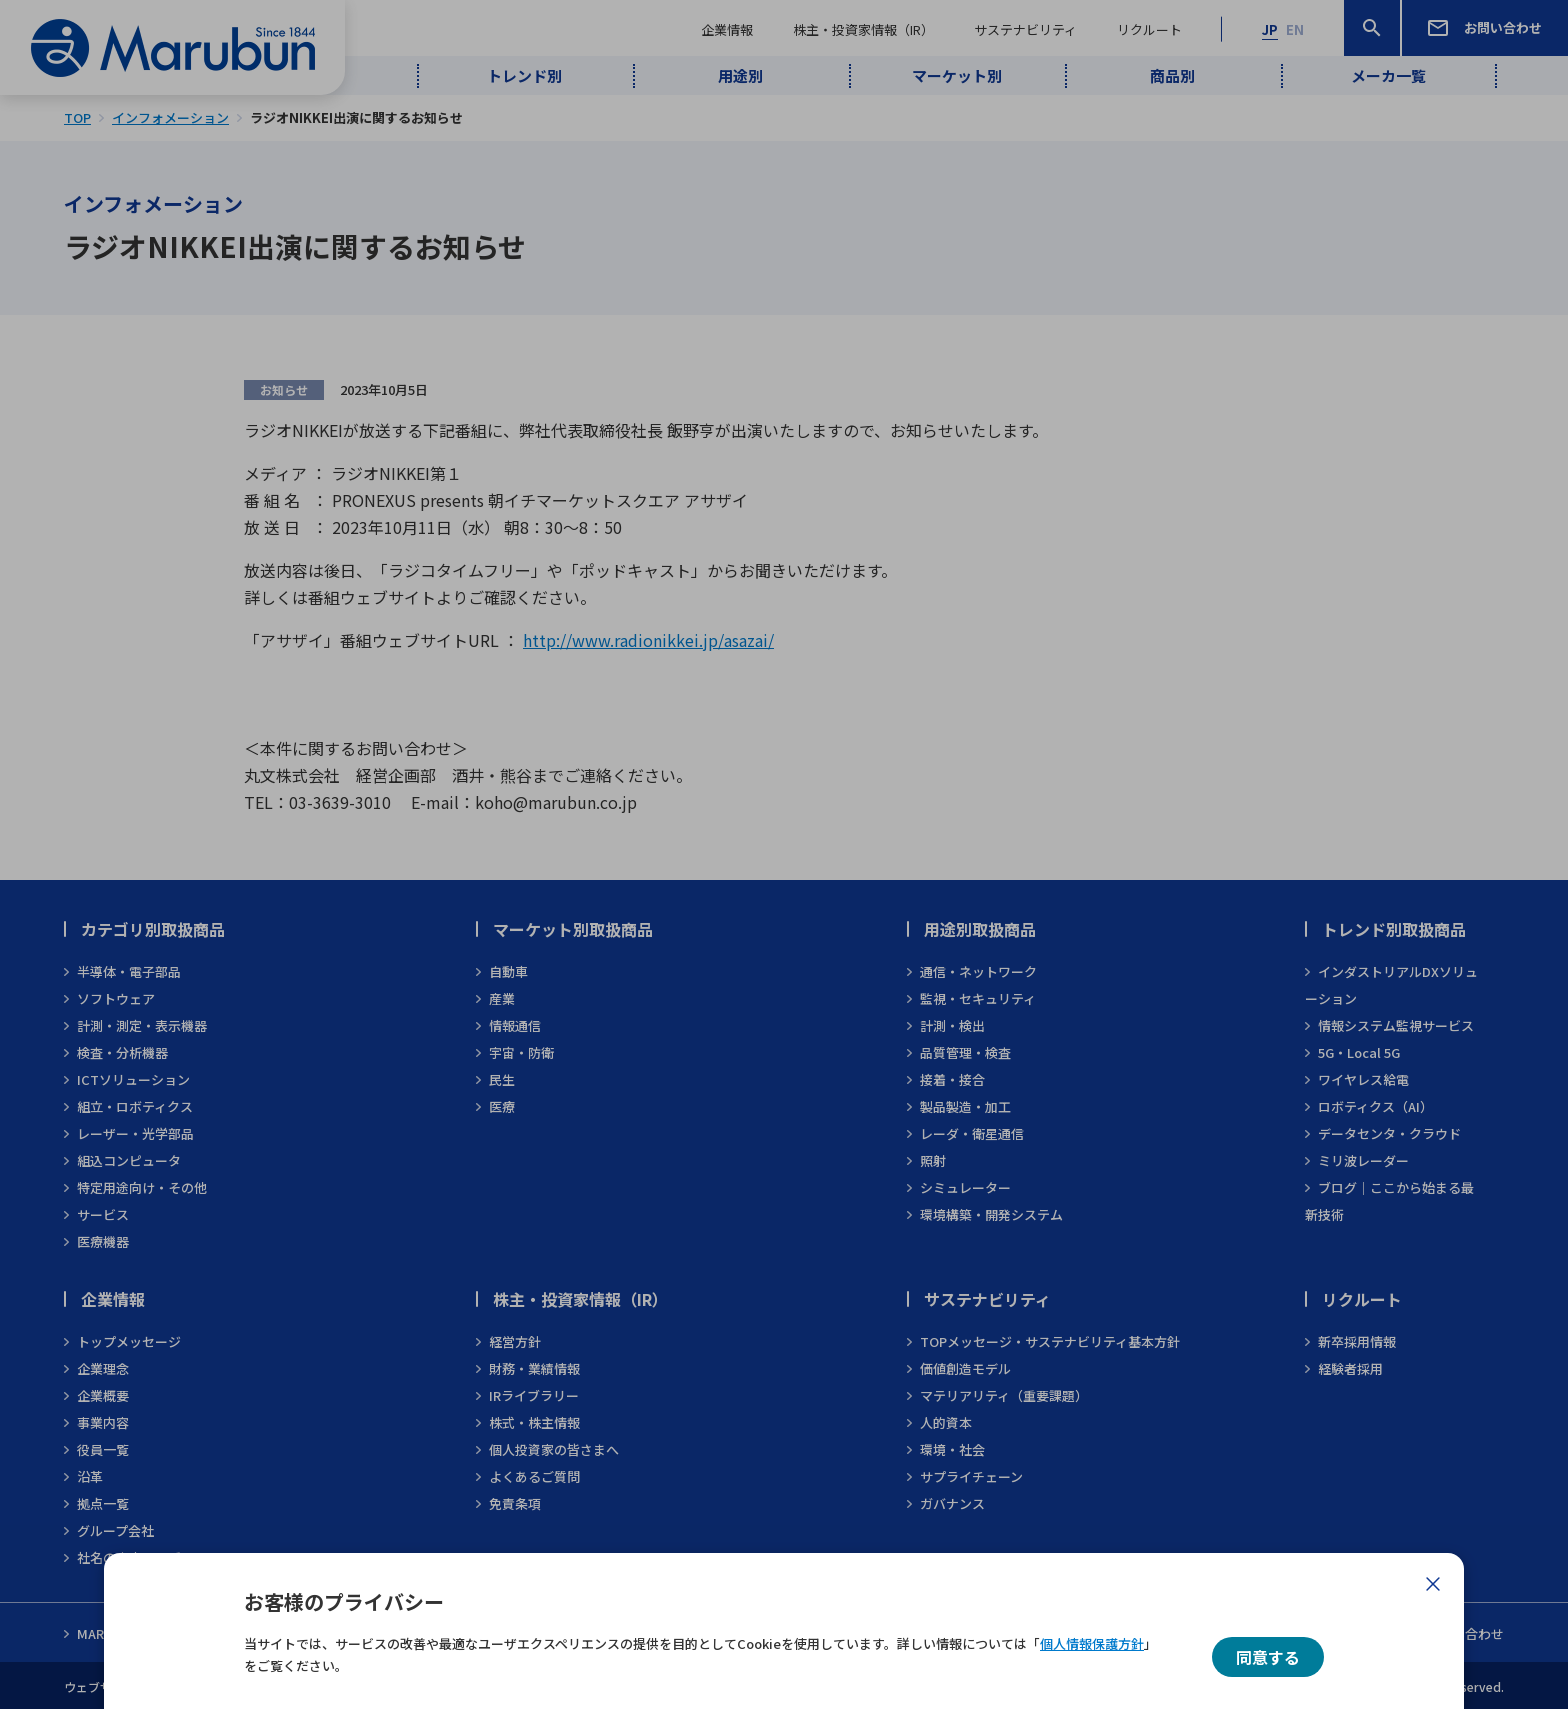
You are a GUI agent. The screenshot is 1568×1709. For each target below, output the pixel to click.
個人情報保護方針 (1092, 1643)
